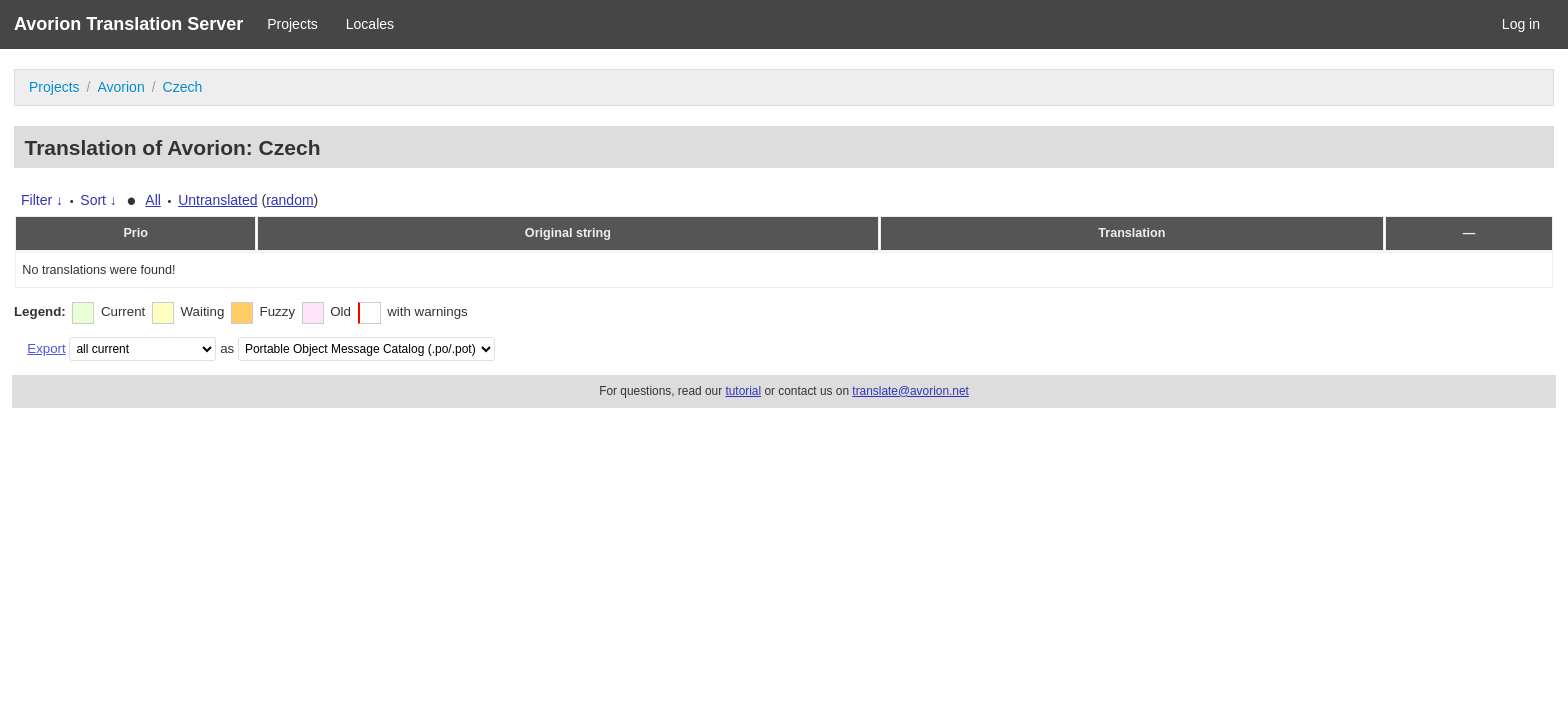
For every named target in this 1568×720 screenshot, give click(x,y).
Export (46, 348)
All (153, 200)
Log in (1521, 24)
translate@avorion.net (910, 391)
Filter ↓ (42, 200)
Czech (183, 87)
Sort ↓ (98, 200)
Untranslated (217, 200)
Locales (370, 24)
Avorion (120, 87)
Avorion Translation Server (128, 24)
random (289, 200)
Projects (292, 24)
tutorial (743, 391)
